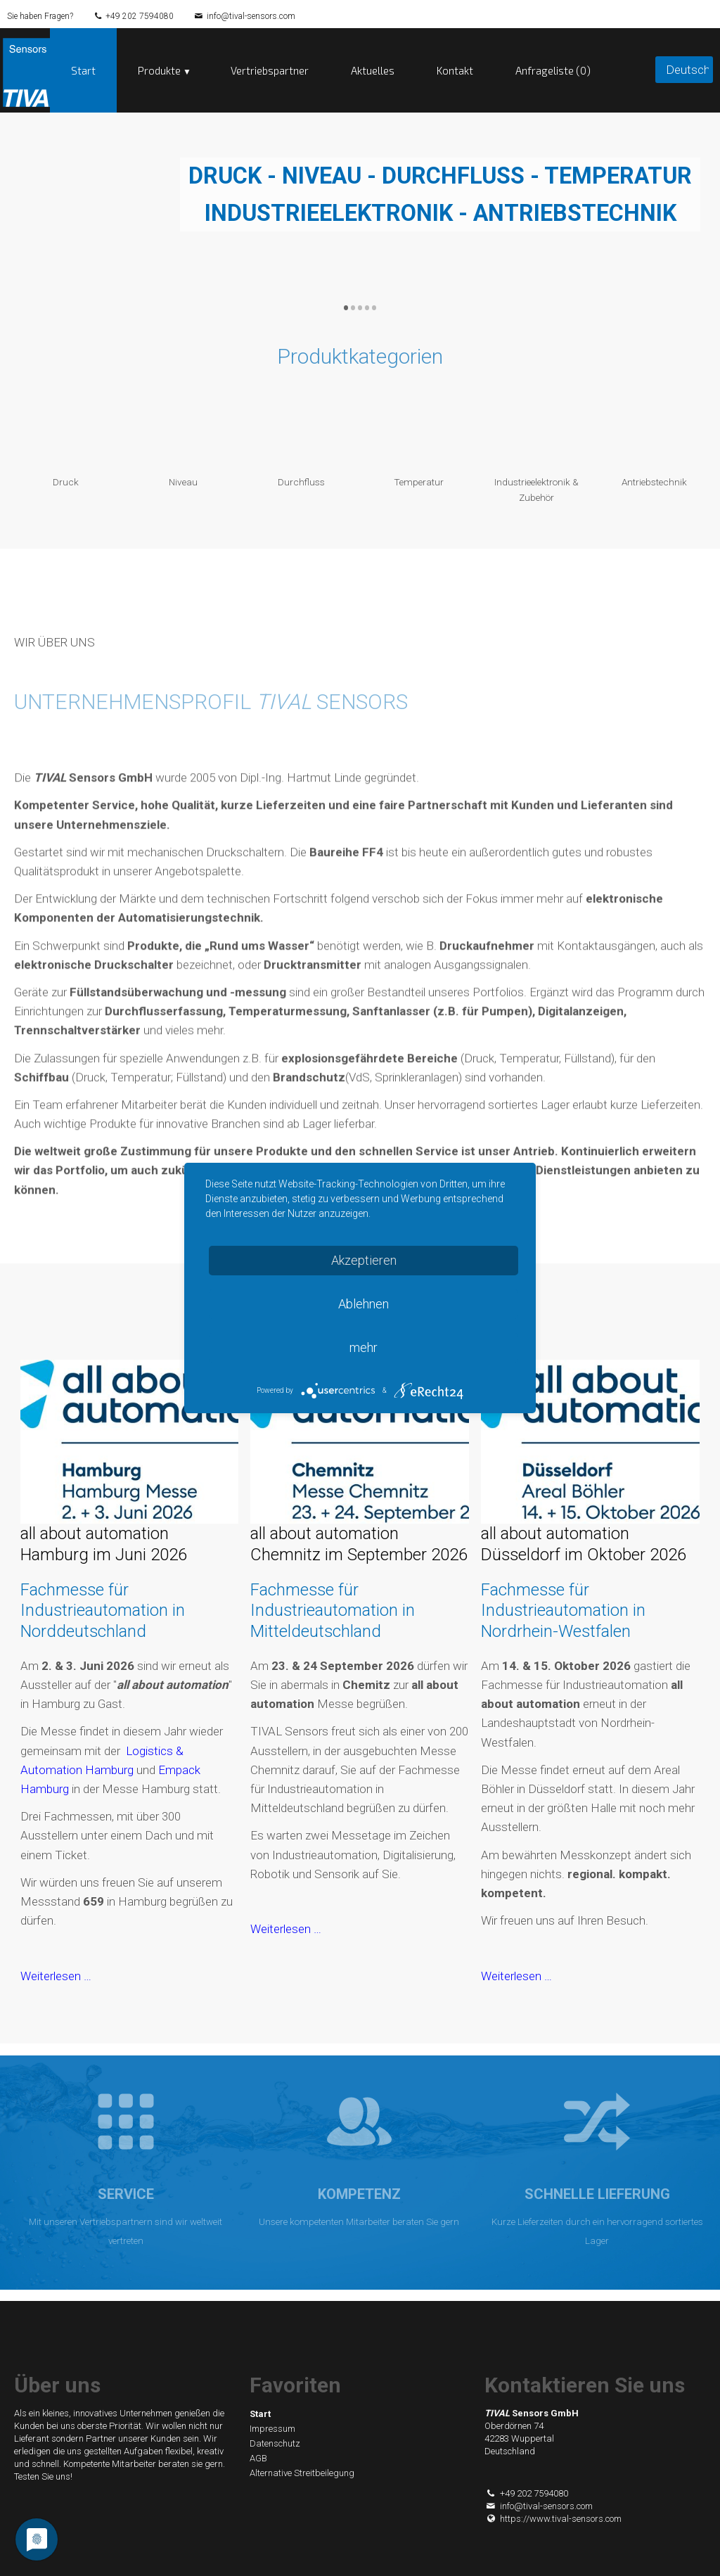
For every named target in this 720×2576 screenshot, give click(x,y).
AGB (258, 2458)
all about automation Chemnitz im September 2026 (359, 1544)
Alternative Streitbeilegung (302, 2473)
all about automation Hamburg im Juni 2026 (103, 1544)
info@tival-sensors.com (251, 16)
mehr (363, 1347)
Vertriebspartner (270, 70)
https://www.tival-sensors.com (552, 2518)
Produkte (159, 70)
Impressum (272, 2428)
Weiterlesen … (55, 1976)
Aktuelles (372, 70)
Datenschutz (275, 2443)
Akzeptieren (364, 1260)
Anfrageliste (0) (553, 70)
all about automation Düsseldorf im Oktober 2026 (583, 1544)
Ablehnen (363, 1303)
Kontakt (455, 70)
